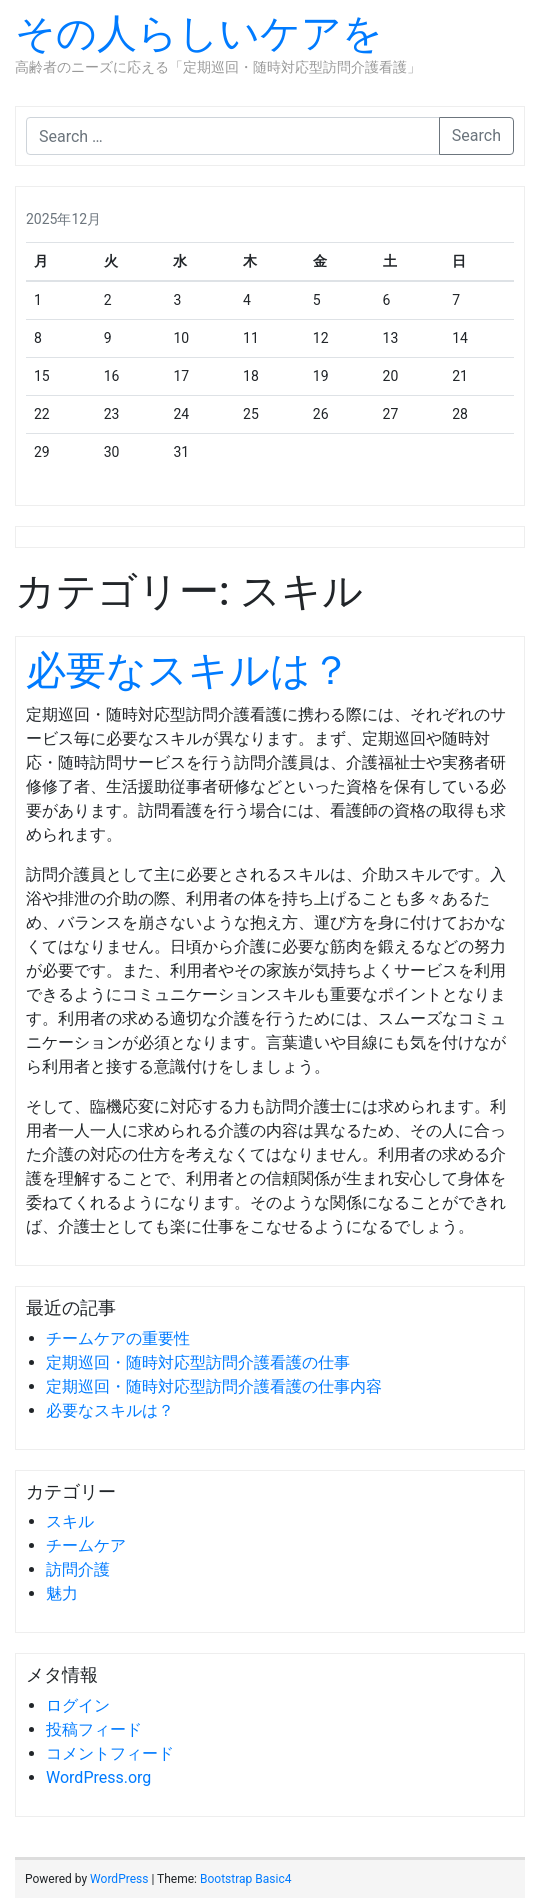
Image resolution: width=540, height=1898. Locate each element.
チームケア (86, 1545)
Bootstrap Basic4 (245, 1879)
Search (476, 135)
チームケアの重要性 (118, 1338)
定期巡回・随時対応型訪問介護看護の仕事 (198, 1362)
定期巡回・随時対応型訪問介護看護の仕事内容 (214, 1386)
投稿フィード (94, 1729)
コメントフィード (110, 1753)
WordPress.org (98, 1777)
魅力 (62, 1593)
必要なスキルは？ (188, 670)
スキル (70, 1521)
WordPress (119, 1879)
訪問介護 (78, 1569)
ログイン (78, 1705)
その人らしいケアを (199, 33)
